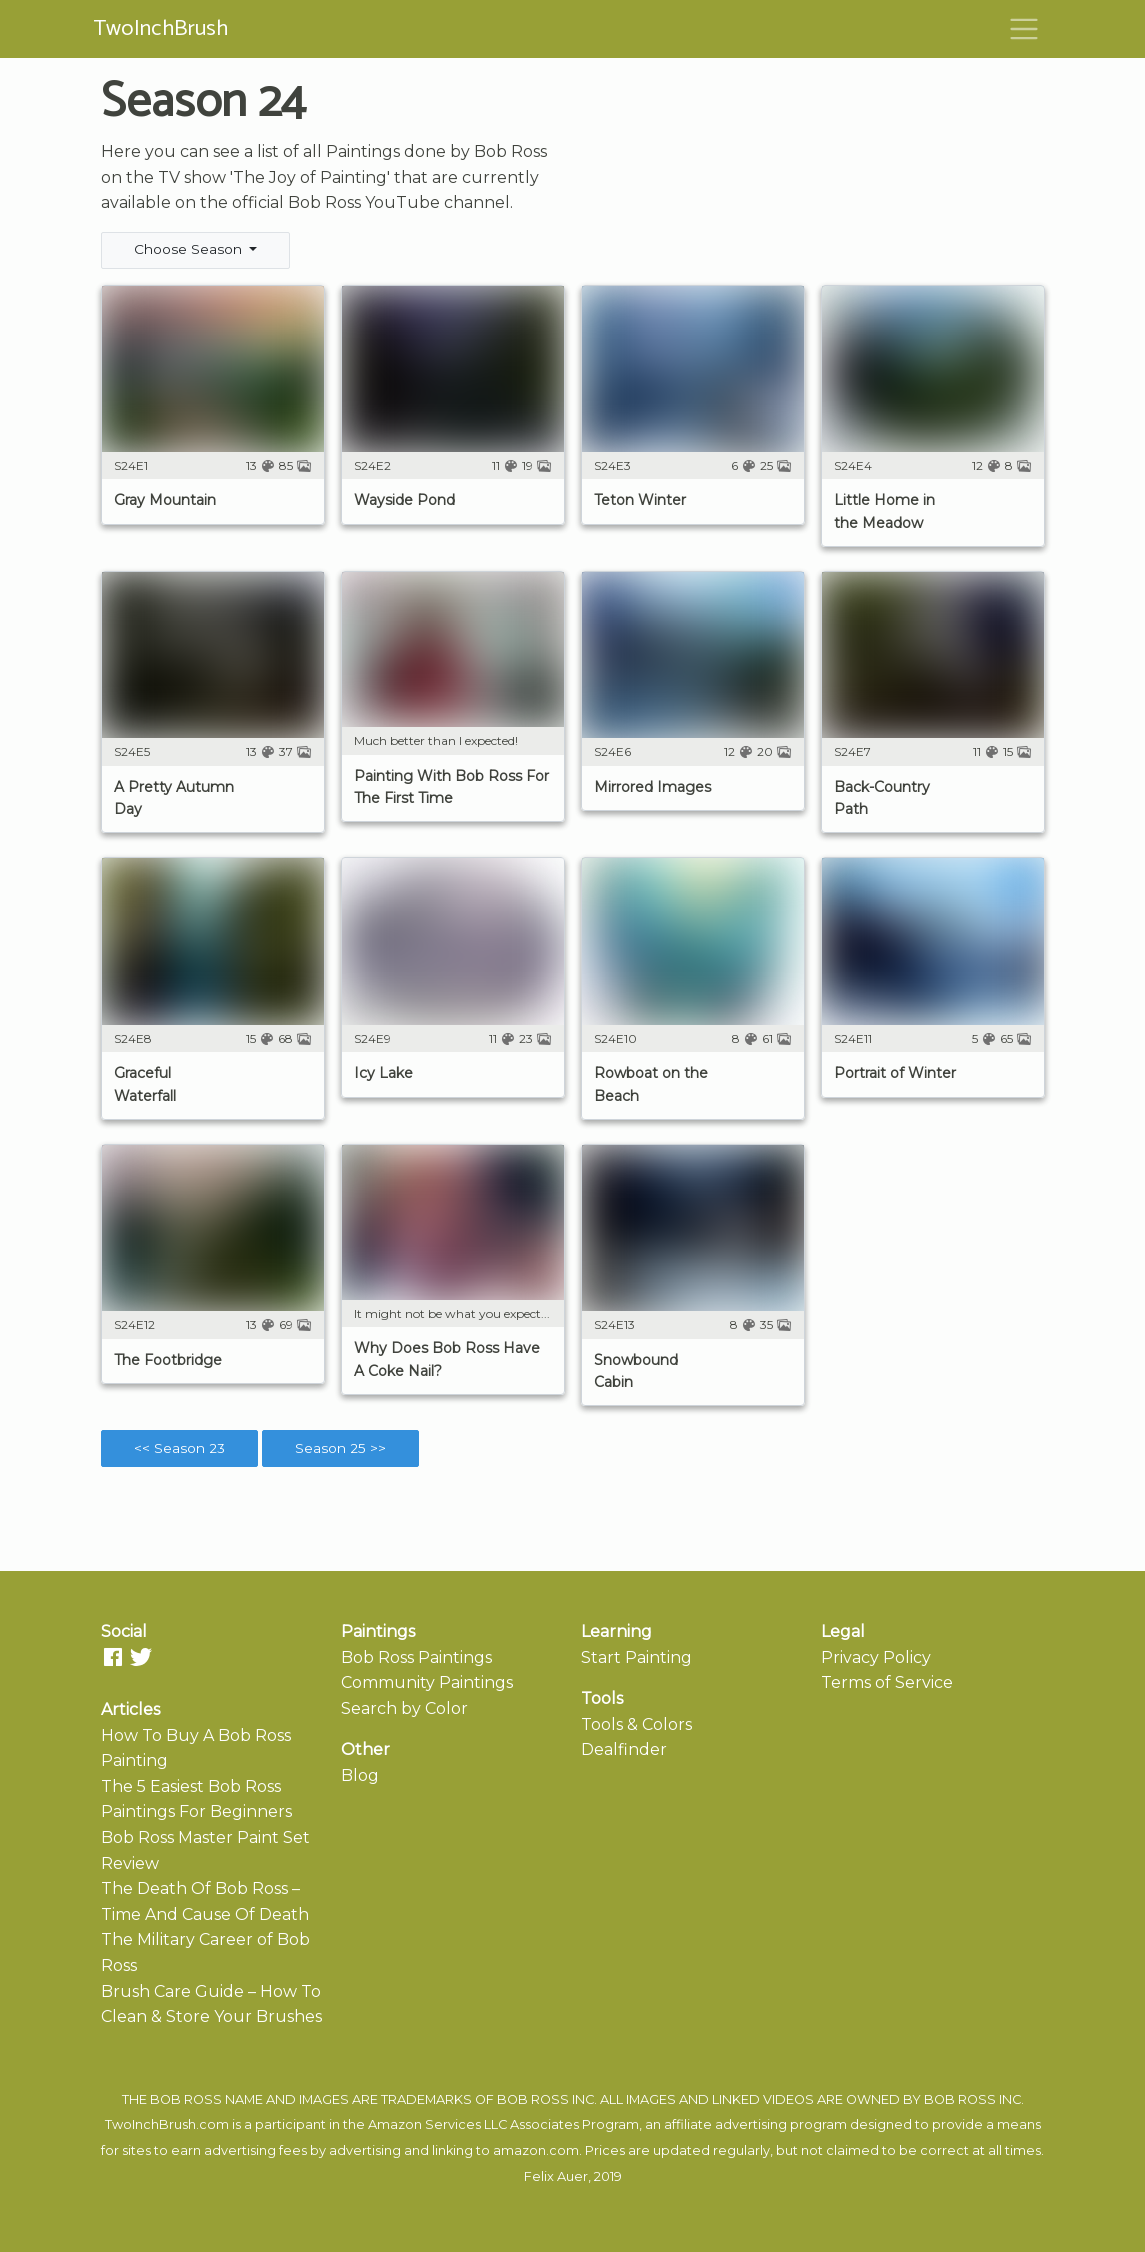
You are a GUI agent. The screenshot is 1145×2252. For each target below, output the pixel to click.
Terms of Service (887, 1682)
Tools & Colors (636, 1724)
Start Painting (636, 1657)
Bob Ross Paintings (416, 1657)
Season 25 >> (340, 1448)
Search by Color (404, 1708)
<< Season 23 (179, 1448)
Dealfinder (624, 1749)
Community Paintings (427, 1682)
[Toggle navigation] (1024, 29)
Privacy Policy (876, 1657)
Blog (360, 1775)
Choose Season (190, 249)
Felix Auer (556, 2176)
